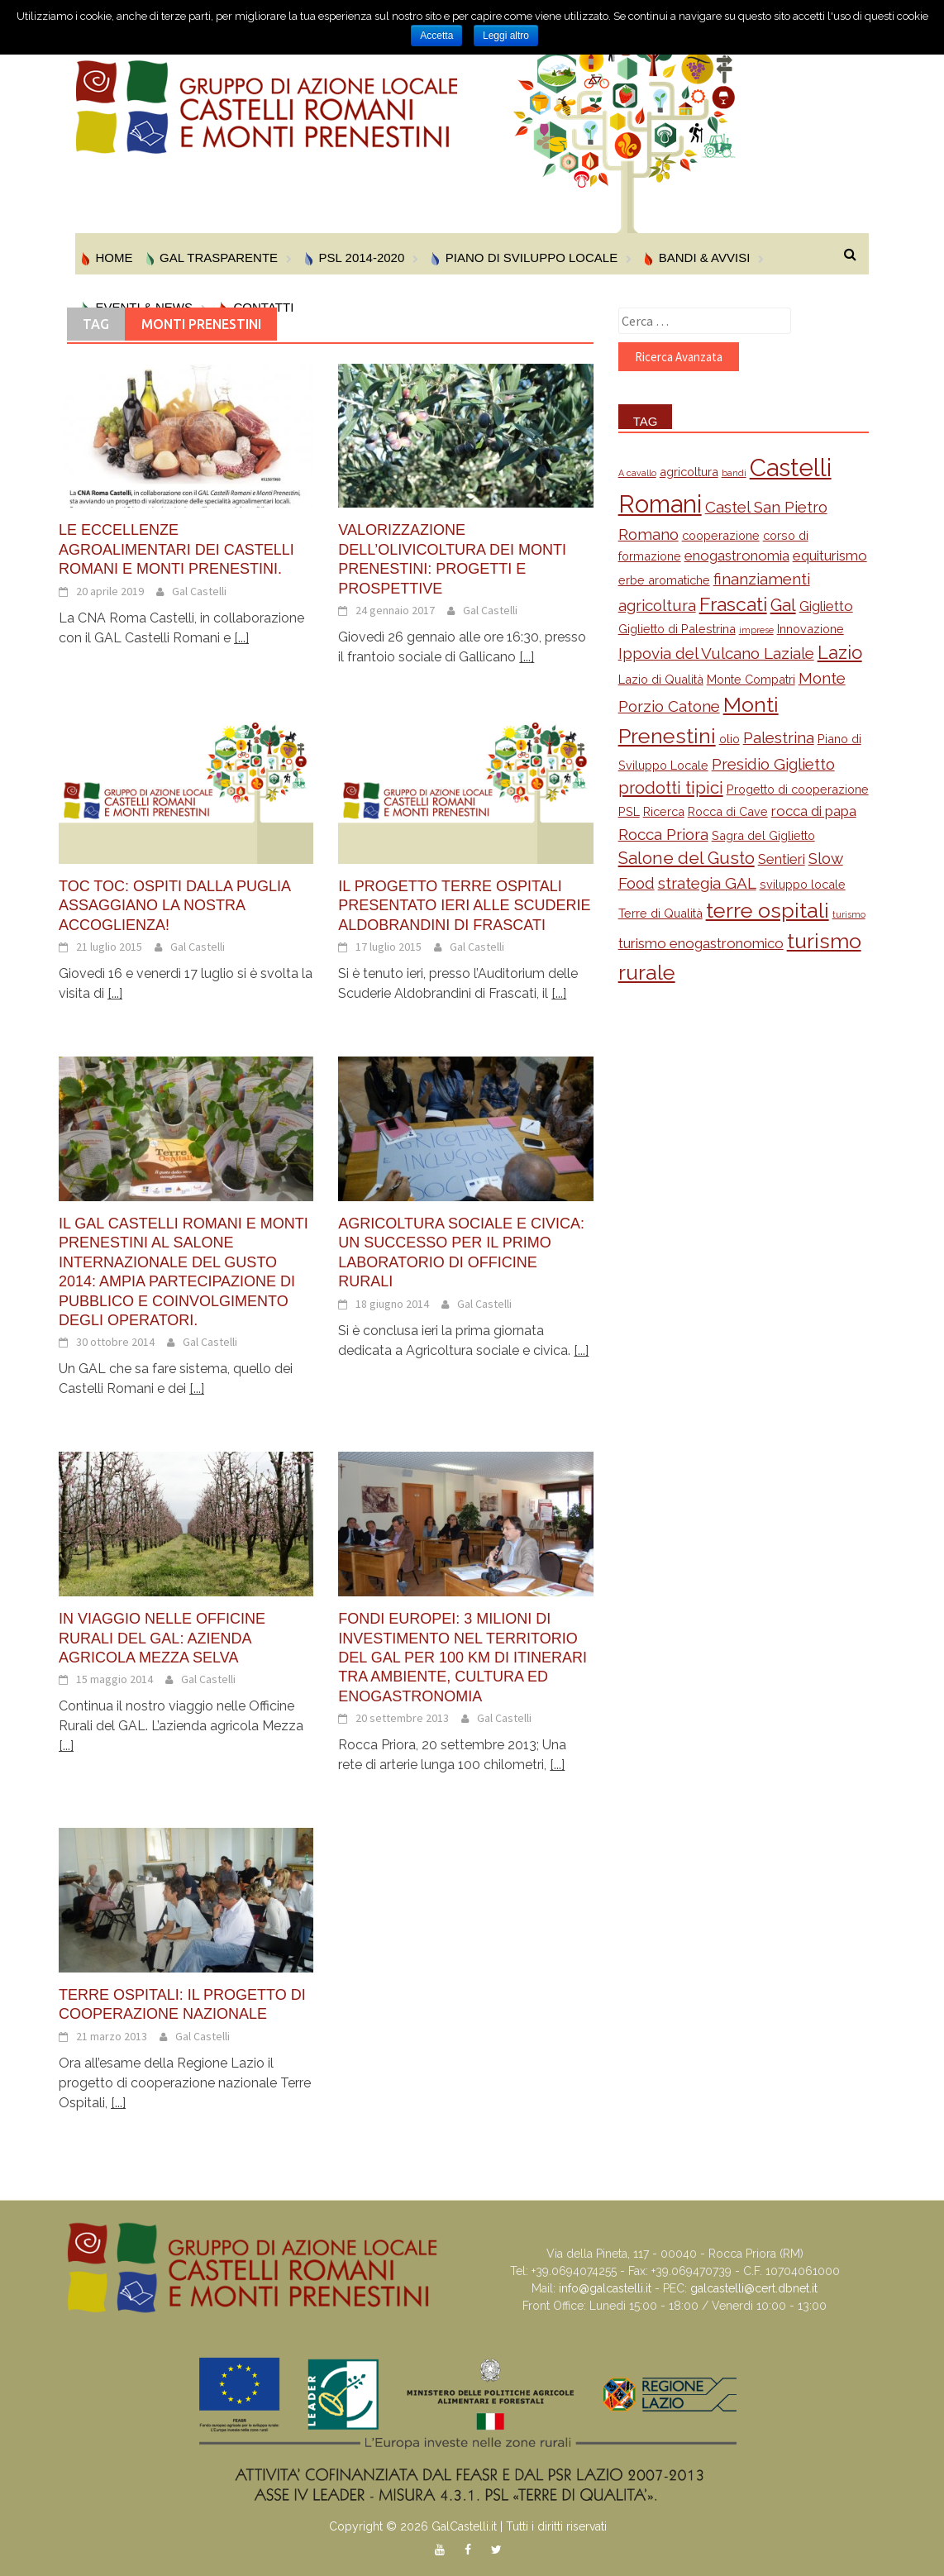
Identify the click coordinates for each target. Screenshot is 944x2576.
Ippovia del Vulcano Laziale (716, 653)
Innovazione (810, 629)
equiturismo (830, 555)
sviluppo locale (803, 884)
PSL (629, 811)
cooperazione (721, 535)
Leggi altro (506, 35)
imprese (756, 630)
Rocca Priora (663, 834)
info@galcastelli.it (605, 2288)
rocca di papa (813, 811)
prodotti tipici (670, 788)
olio (729, 739)
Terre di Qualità (660, 913)
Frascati (733, 604)
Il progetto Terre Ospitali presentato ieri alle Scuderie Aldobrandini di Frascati (464, 905)
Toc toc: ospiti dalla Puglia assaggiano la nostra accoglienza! (174, 905)
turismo (848, 914)
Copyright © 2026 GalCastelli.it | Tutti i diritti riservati (468, 2526)
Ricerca (663, 811)
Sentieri (781, 859)
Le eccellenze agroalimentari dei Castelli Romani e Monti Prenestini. (176, 549)
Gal (783, 605)
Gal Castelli (199, 591)
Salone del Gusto (686, 858)
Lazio (840, 652)
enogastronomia (736, 555)
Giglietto (826, 606)
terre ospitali (767, 910)
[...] (241, 638)
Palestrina (778, 737)
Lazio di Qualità (660, 679)
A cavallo (637, 473)
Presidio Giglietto (773, 764)
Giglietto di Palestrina (677, 629)
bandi (734, 473)
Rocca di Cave (728, 811)
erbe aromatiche (664, 580)
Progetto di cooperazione (798, 789)
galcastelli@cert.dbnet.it (754, 2288)
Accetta (436, 35)
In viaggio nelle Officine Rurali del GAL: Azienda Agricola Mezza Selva (162, 1638)
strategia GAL (707, 883)
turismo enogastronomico (701, 943)
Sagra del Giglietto (763, 835)
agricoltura (689, 472)
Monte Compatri (751, 679)
